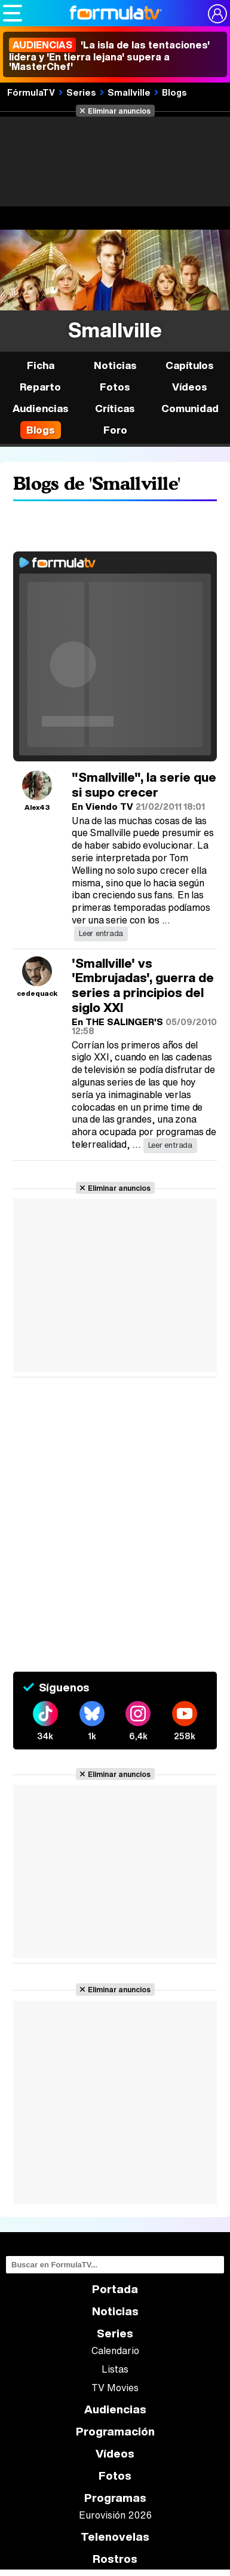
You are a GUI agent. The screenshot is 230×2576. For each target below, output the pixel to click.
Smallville (129, 92)
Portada (115, 2289)
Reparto (40, 386)
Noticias (115, 365)
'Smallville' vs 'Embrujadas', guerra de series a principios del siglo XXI (143, 985)
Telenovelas (115, 2537)
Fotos (115, 386)
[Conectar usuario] (217, 13)
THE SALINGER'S (124, 1021)
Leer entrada (101, 933)
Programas (115, 2498)
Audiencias (115, 2409)
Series (81, 92)
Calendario (115, 2350)
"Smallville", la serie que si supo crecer (144, 784)
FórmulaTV (31, 92)
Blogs (174, 92)
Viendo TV (109, 806)
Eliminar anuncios (119, 110)
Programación (115, 2431)
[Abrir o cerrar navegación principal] (12, 13)
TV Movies (115, 2387)
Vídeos (189, 386)
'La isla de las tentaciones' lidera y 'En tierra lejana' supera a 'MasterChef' (109, 56)
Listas (115, 2369)
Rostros (115, 2559)
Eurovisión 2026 (115, 2515)
